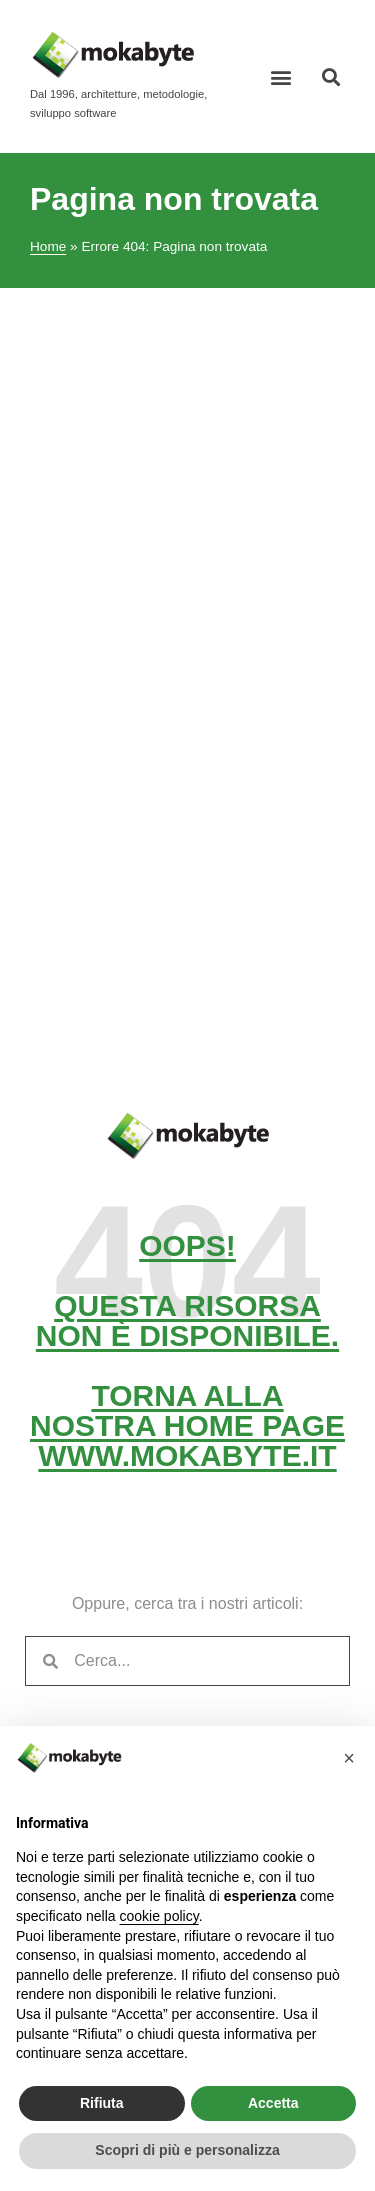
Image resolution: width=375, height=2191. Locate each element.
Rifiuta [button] (102, 2103)
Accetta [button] (273, 2103)
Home (48, 246)
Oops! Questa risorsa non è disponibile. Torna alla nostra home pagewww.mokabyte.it (187, 1350)
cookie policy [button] (159, 1916)
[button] (281, 76)
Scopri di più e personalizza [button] (187, 2150)
